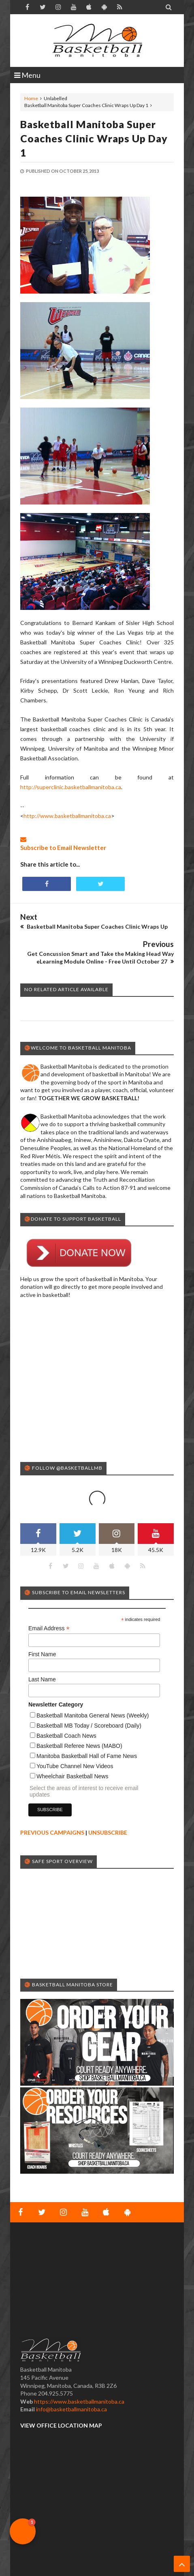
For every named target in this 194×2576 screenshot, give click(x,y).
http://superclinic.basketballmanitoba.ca (70, 787)
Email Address (49, 1628)
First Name (42, 1654)
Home (31, 98)
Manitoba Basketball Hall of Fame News (86, 1756)
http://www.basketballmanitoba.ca (67, 815)
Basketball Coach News (66, 1735)
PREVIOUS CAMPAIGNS (52, 1832)
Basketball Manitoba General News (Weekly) (92, 1715)
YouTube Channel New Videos (74, 1766)
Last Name (42, 1679)
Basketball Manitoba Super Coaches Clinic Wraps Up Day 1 (94, 138)
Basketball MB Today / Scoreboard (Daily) (88, 1725)
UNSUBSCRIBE (107, 1832)
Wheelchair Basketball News (72, 1776)
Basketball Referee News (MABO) (79, 1746)
